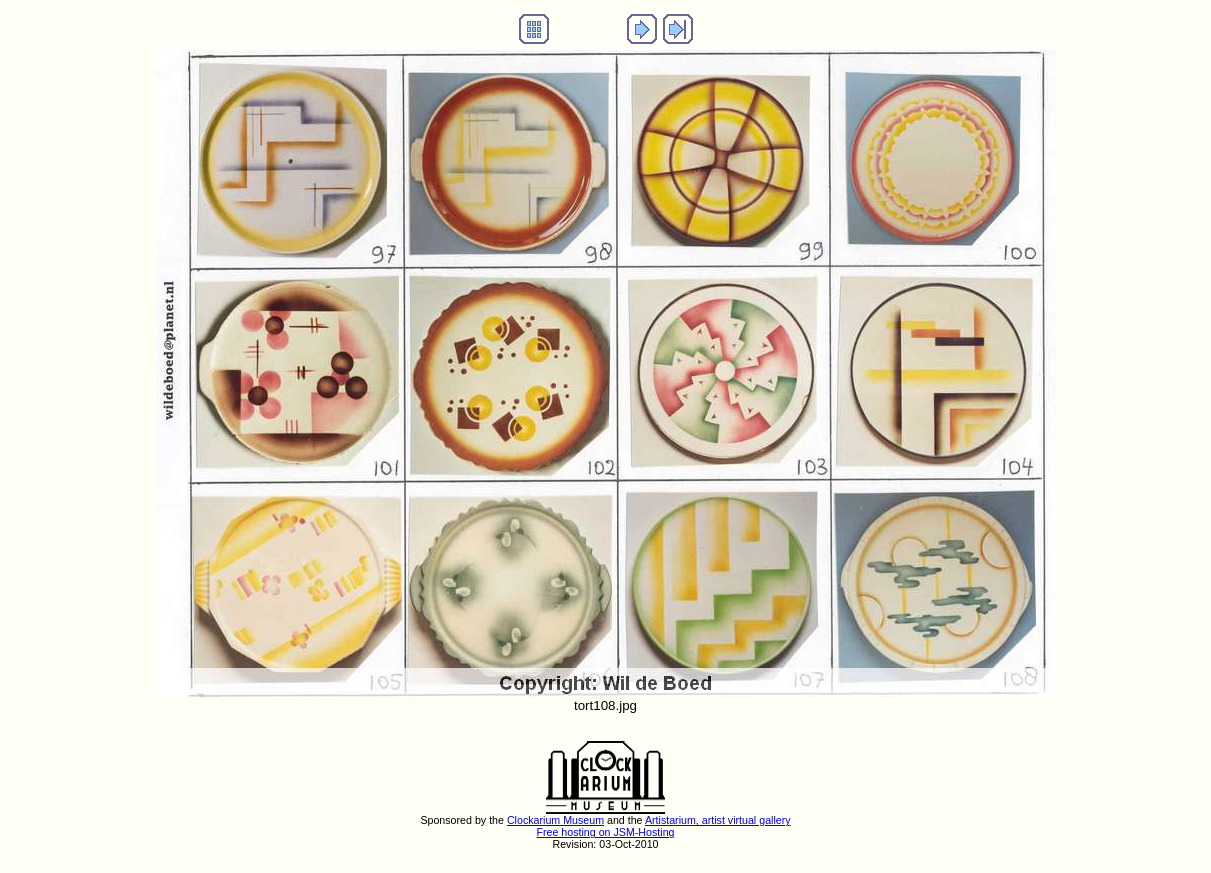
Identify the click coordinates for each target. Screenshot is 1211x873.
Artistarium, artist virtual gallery (718, 820)
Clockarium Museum (555, 820)
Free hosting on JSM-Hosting (605, 832)
